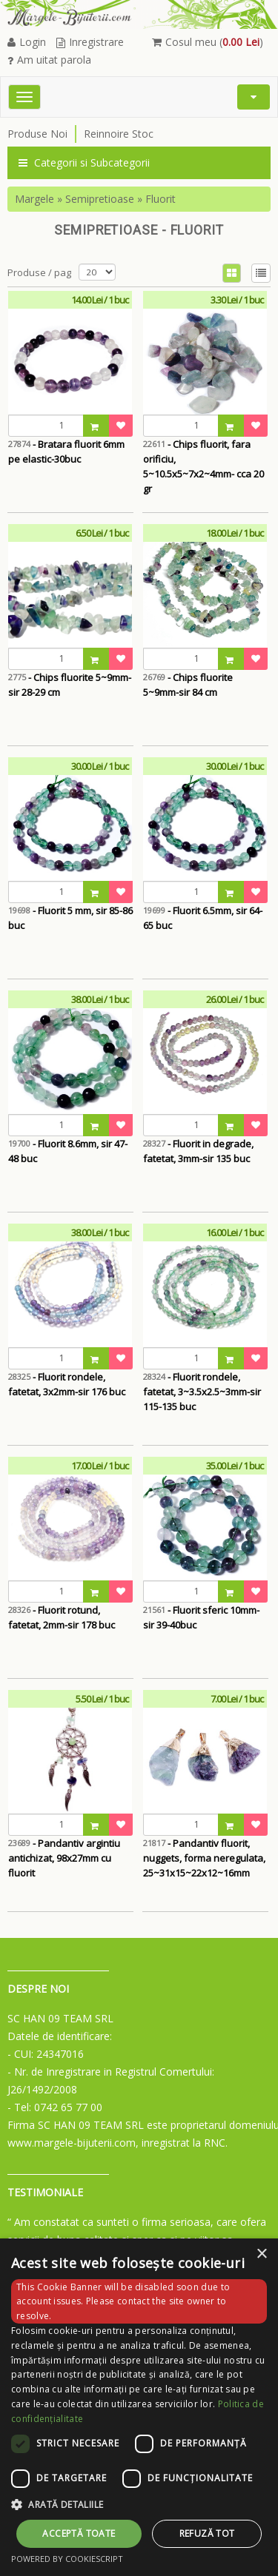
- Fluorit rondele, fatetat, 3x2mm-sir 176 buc (66, 1384)
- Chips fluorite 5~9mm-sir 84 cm (188, 685)
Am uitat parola (49, 60)
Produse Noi (37, 134)
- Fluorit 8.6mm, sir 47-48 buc (68, 1151)
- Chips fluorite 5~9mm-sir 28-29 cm (69, 685)
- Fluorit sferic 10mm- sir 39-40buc (201, 1617)
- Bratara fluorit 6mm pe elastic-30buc (66, 451)
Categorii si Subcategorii (84, 162)
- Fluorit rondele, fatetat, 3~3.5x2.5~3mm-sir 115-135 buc (202, 1391)
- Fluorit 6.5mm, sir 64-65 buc (202, 918)
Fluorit (160, 199)
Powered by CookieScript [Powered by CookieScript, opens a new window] (67, 2558)
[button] (139, 2505)
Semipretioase (99, 199)
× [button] (261, 2254)
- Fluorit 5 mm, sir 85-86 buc (70, 918)
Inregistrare (90, 42)
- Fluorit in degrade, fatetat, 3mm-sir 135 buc (198, 1151)
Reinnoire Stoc (118, 134)
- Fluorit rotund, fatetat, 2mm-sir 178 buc (61, 1617)
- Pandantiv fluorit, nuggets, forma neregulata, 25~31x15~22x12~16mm (204, 1858)
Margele (34, 199)
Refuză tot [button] (207, 2533)
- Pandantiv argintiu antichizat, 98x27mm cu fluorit (64, 1858)
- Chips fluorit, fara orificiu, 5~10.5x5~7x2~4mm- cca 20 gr (203, 459)
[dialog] (139, 2407)
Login (26, 42)
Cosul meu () (207, 42)
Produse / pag (39, 272)
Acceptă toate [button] (78, 2533)
